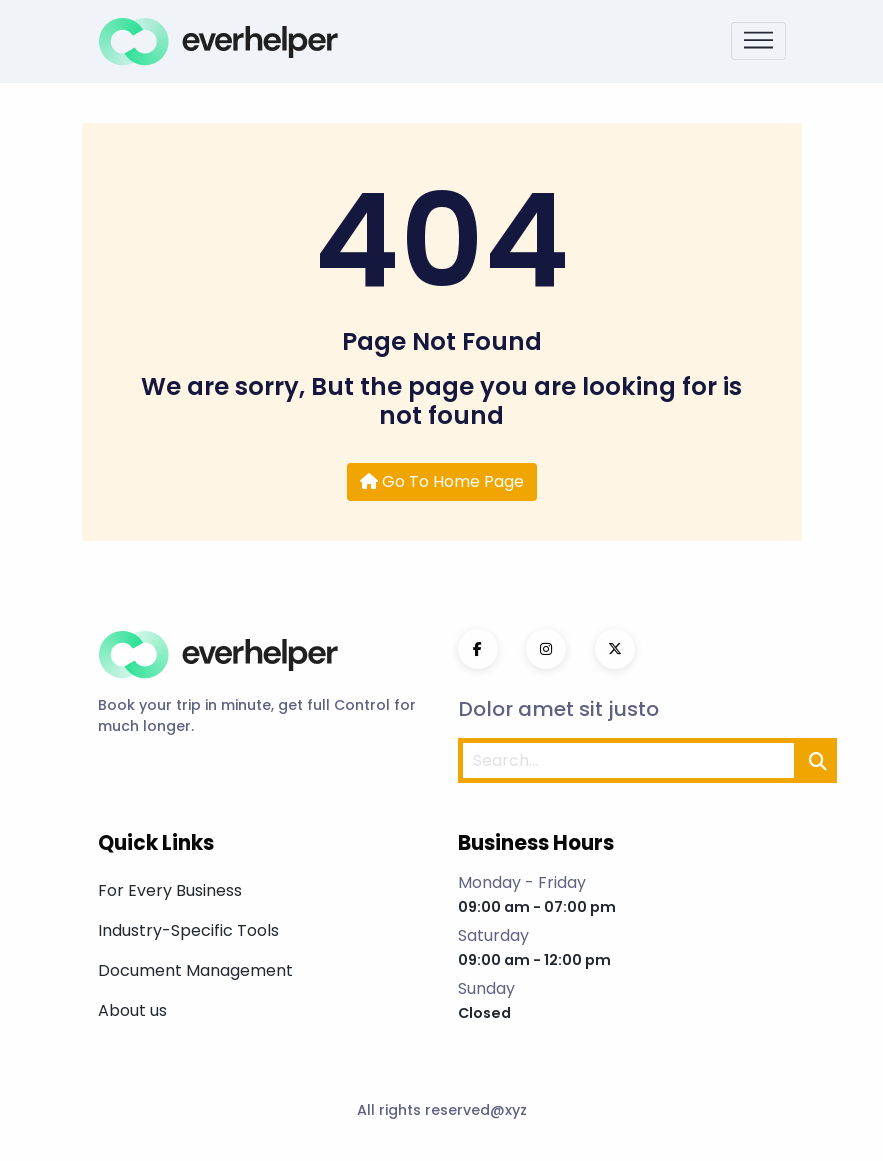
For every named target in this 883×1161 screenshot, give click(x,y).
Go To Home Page (442, 481)
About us (132, 1010)
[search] (818, 760)
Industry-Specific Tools (188, 930)
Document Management (195, 970)
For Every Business (170, 890)
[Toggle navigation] (758, 41)
